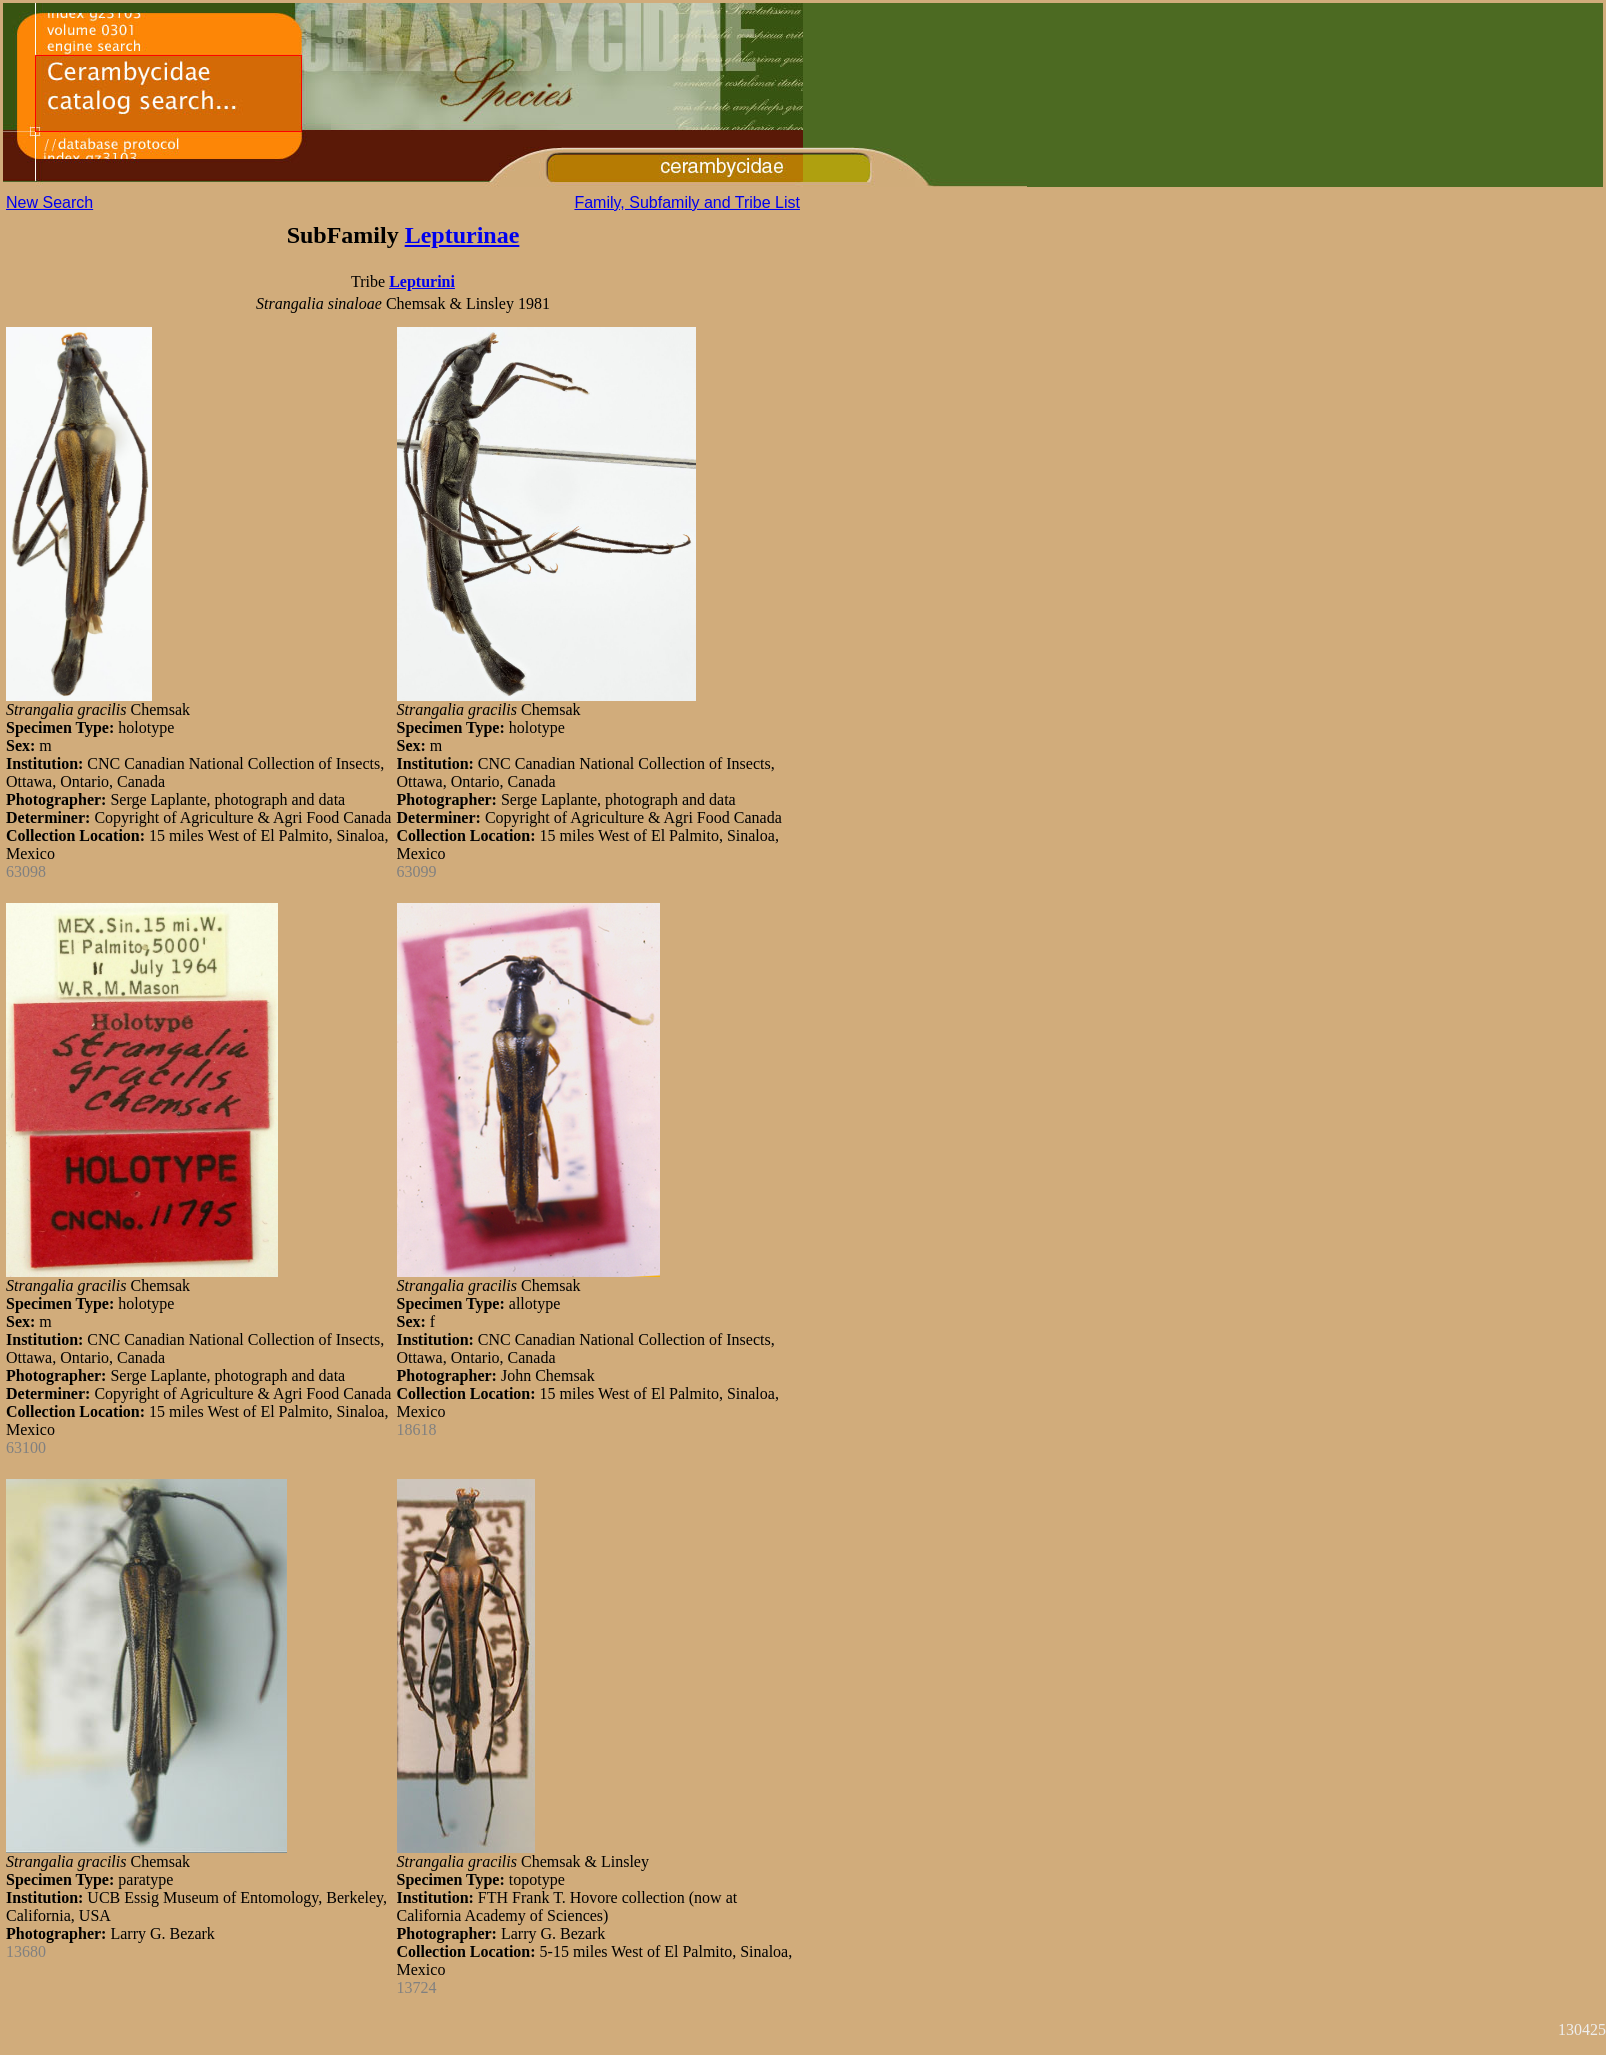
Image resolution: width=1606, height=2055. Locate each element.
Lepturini (422, 281)
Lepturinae (462, 235)
